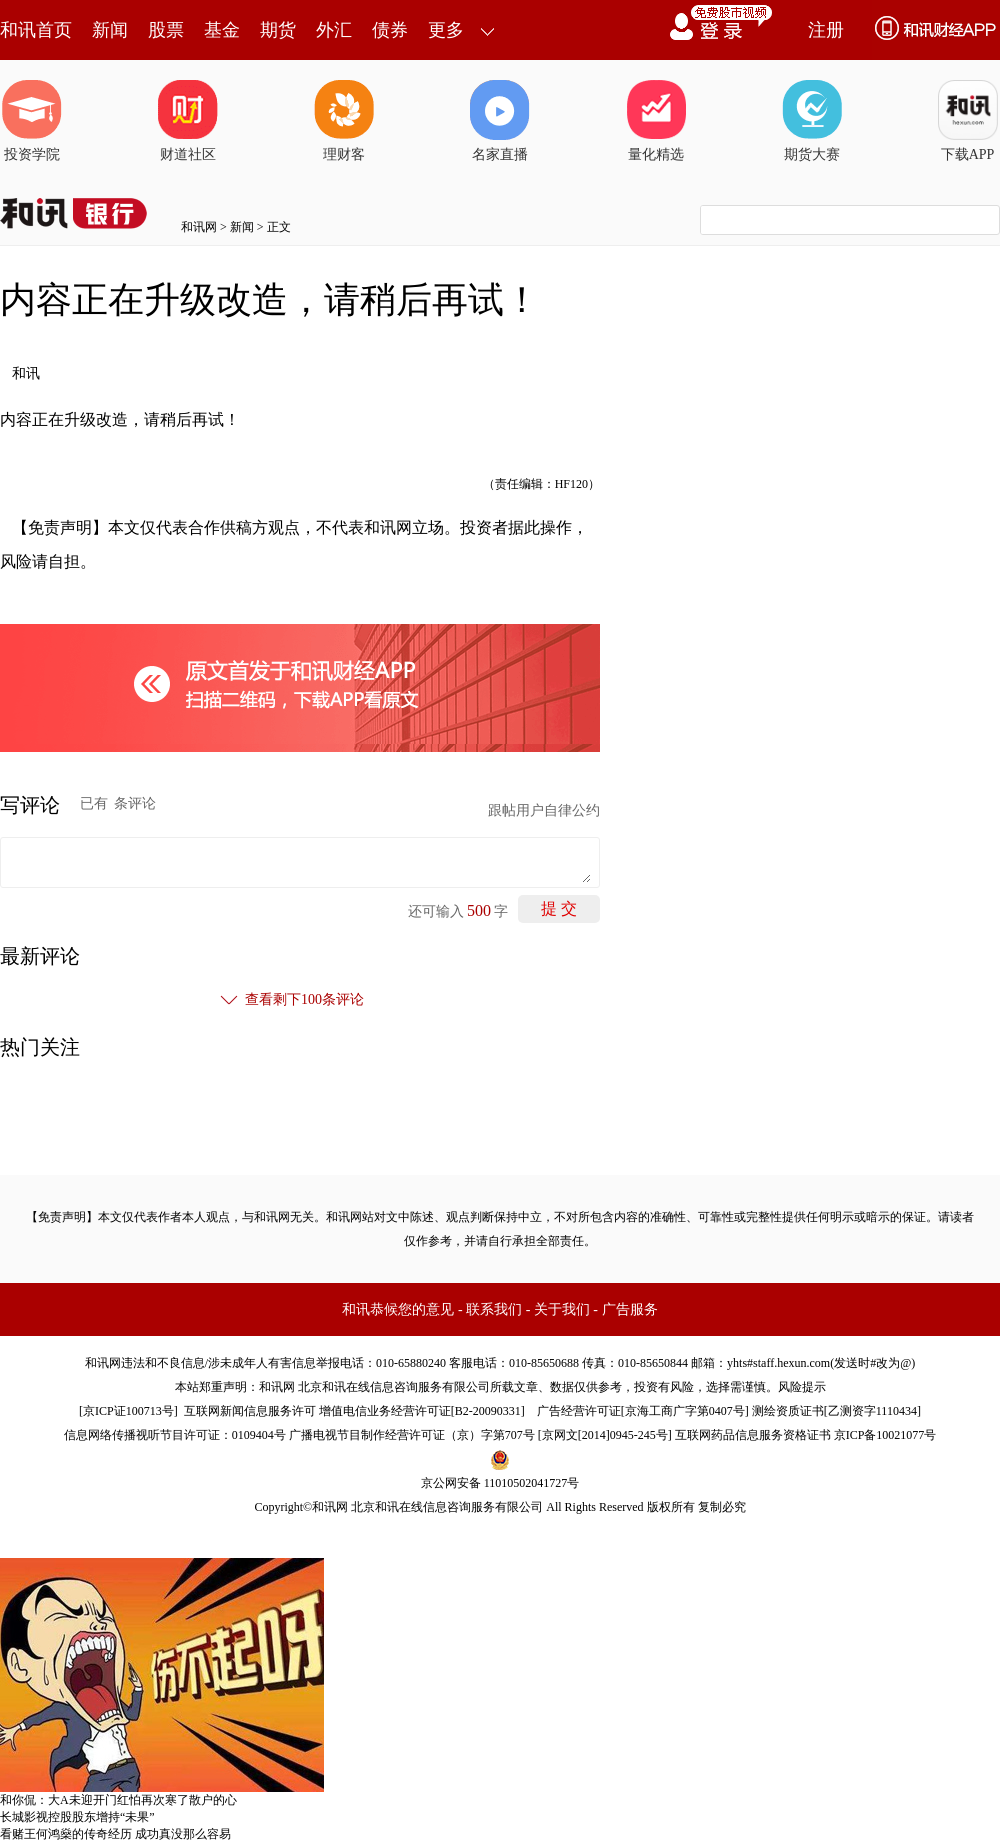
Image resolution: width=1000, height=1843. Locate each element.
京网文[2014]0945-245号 (605, 1435)
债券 (390, 30)
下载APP (968, 121)
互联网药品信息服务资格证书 (753, 1435)
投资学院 (32, 121)
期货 (278, 30)
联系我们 (494, 1309)
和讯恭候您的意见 (398, 1309)
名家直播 (500, 121)
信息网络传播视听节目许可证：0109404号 (175, 1435)
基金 (222, 30)
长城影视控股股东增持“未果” (77, 1817)
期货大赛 (812, 121)
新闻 (110, 30)
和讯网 (199, 227)
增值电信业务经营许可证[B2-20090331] (422, 1411)
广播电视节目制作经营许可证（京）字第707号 (412, 1435)
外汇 (334, 30)
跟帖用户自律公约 (544, 810)
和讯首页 (36, 30)
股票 (166, 30)
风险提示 (802, 1387)
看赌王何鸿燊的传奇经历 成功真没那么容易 (115, 1834)
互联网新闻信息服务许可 (250, 1411)
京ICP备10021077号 (885, 1435)
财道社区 (188, 121)
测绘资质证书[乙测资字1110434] (836, 1411)
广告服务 (630, 1309)
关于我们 (562, 1309)
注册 (826, 30)
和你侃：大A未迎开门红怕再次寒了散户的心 (118, 1800)
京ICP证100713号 (128, 1411)
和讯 (26, 373)
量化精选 (656, 121)
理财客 (344, 121)
